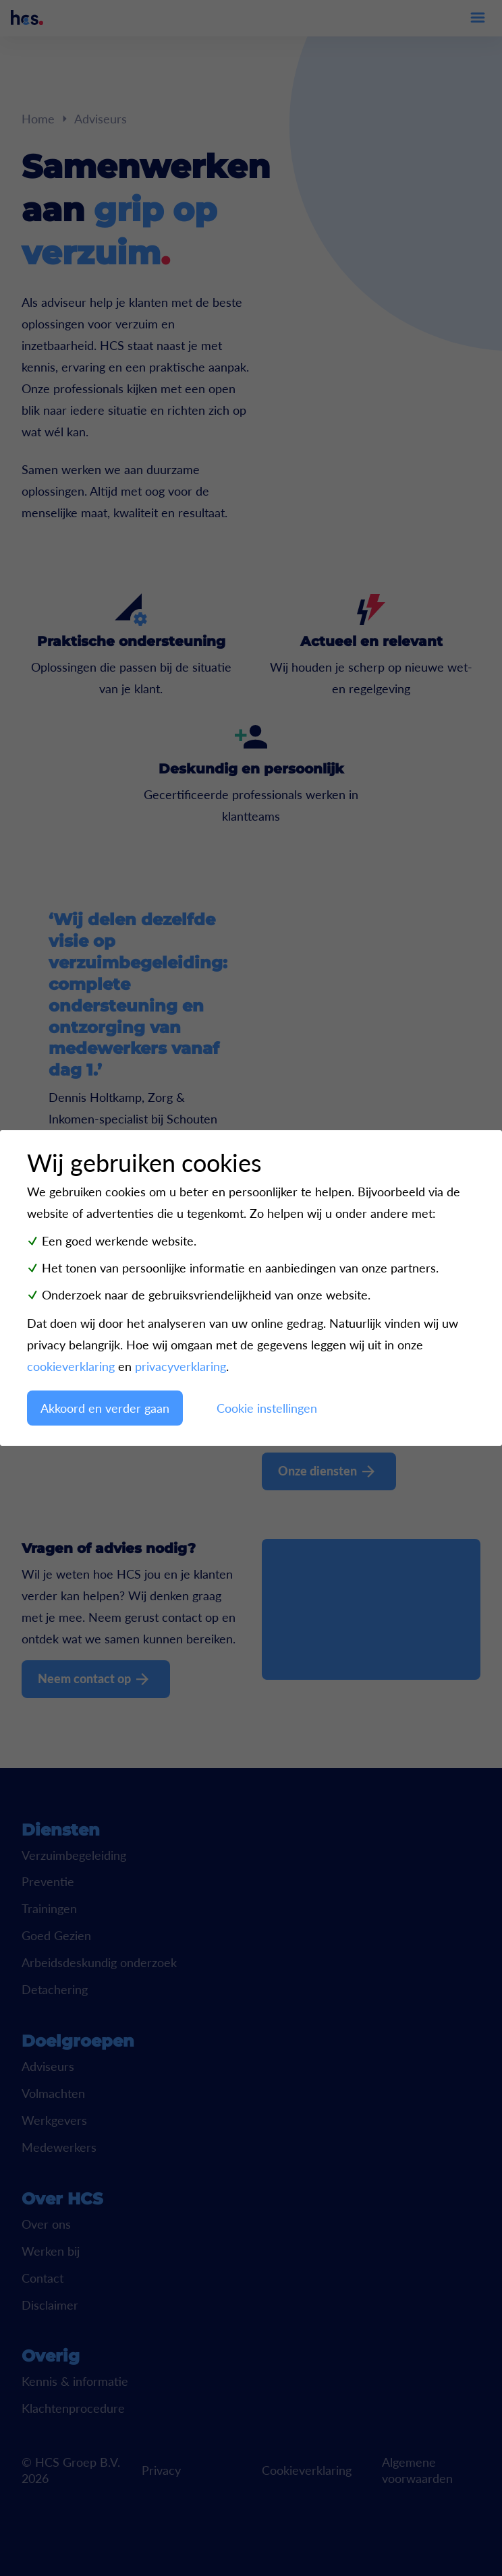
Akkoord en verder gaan (104, 1408)
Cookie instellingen (267, 1408)
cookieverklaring (71, 1366)
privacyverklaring (180, 1366)
